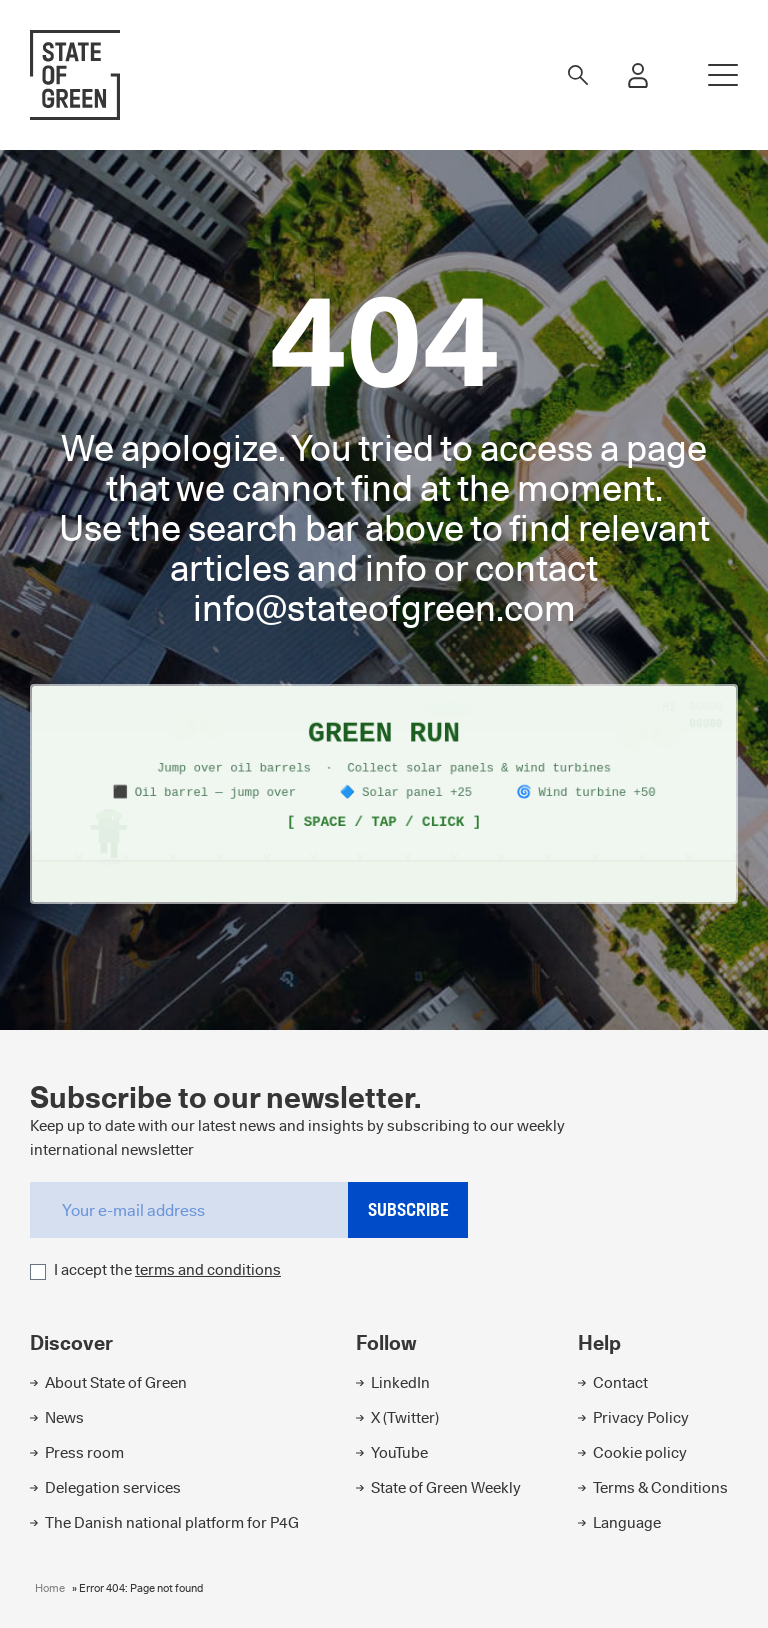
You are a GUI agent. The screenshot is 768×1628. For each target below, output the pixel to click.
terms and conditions (208, 1269)
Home (50, 1588)
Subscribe (408, 1209)
